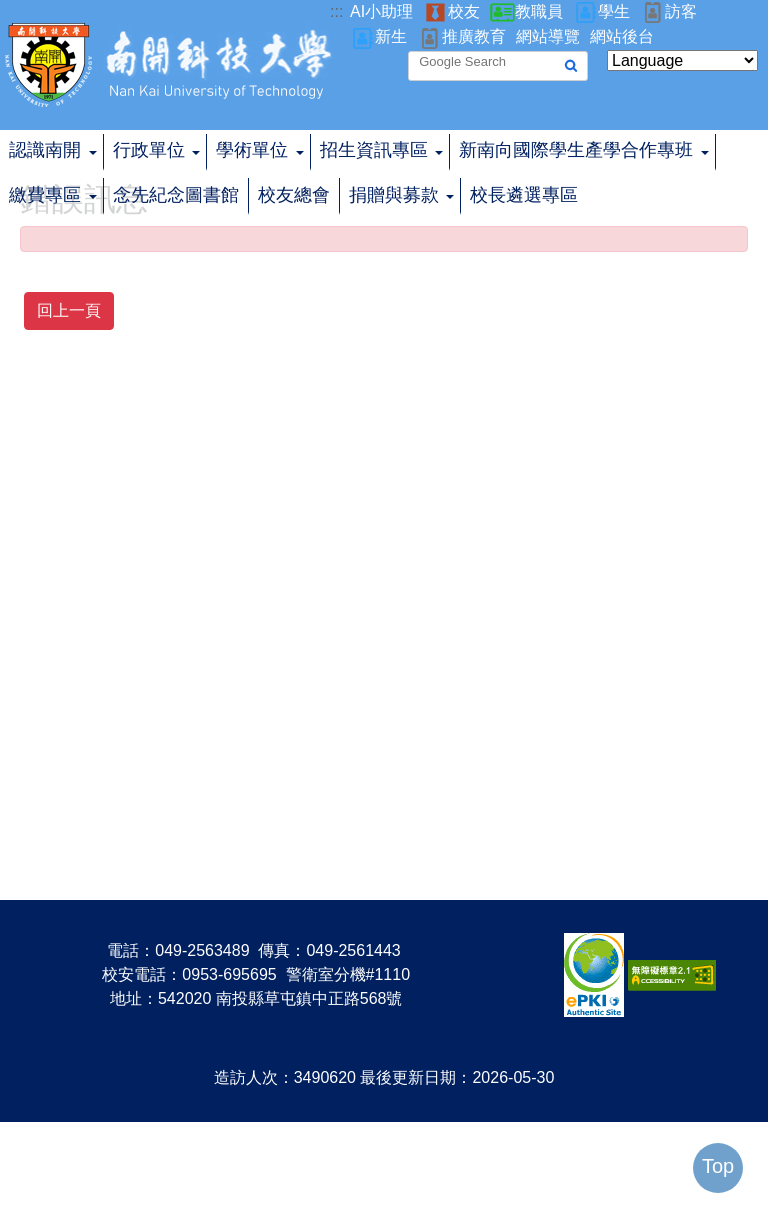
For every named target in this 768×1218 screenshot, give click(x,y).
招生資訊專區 (374, 150)
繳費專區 (45, 195)
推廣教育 (474, 36)
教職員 (539, 11)
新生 (391, 36)
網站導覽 (548, 36)
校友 (464, 11)
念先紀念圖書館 (176, 195)
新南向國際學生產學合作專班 (576, 150)
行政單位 (149, 150)
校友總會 (294, 195)
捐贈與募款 (394, 195)
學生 (614, 11)
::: (336, 11)
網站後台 (622, 36)
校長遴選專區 (524, 195)
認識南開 (45, 150)
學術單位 (252, 150)
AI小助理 (381, 11)
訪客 (681, 11)
